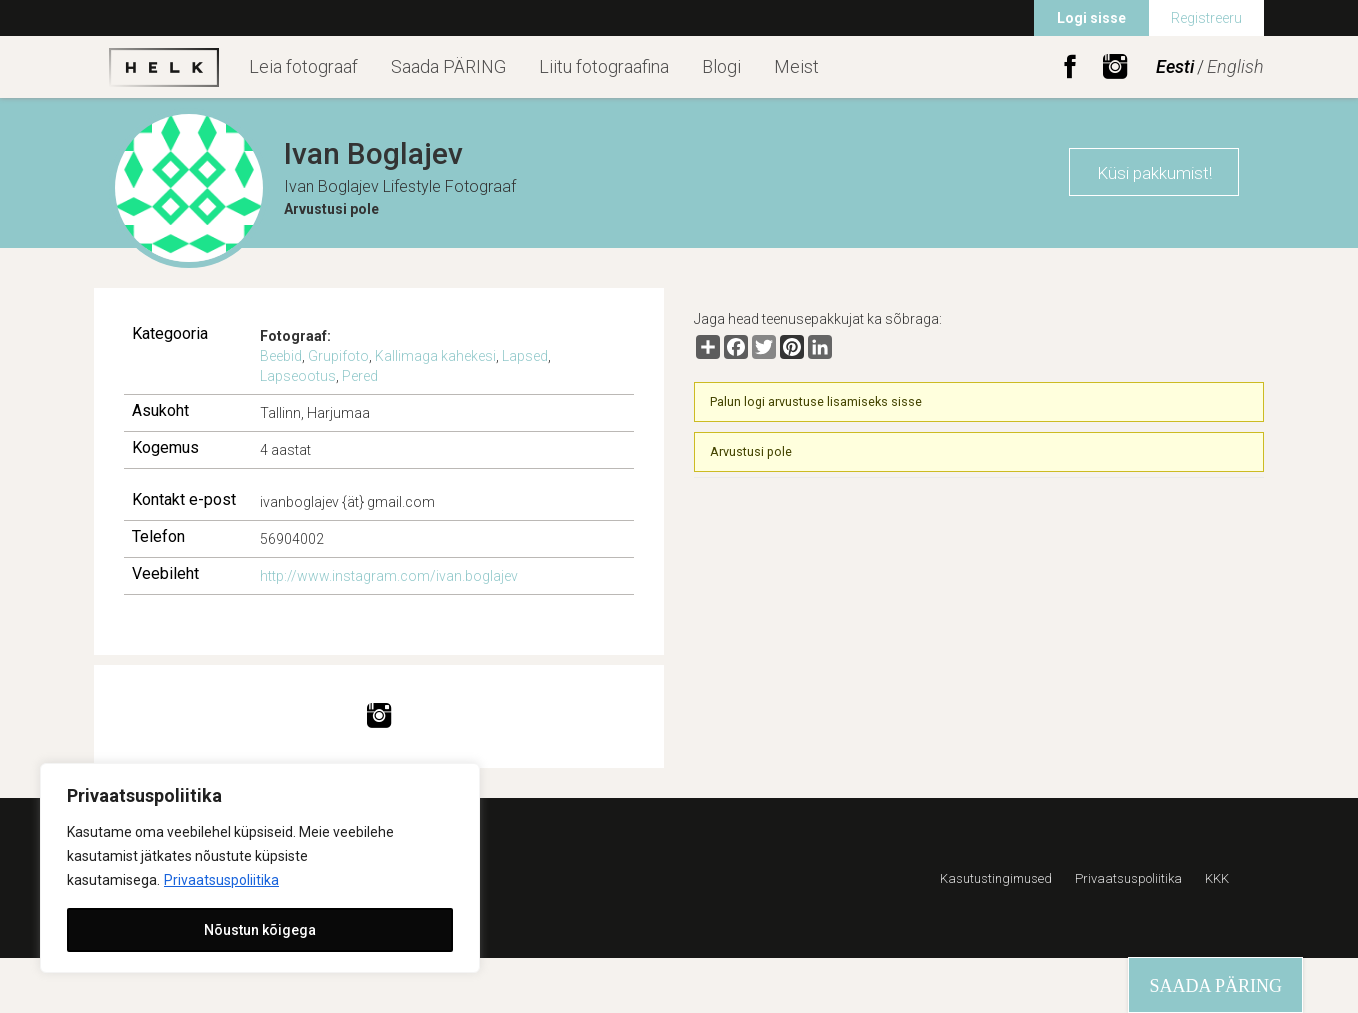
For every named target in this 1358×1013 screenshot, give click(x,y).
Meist (796, 66)
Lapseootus (298, 376)
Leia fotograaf (303, 66)
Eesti (1175, 66)
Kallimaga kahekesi (435, 356)
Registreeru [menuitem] (1206, 18)
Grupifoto (338, 356)
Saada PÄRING (448, 66)
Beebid (281, 356)
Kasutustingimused (996, 878)
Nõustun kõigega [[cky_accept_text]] (260, 930)
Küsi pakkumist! (1154, 173)
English (1235, 66)
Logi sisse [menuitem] (1091, 18)
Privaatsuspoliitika (221, 880)
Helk (164, 67)
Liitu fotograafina (604, 66)
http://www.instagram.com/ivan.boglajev (389, 576)
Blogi (721, 66)
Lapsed (525, 356)
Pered (360, 376)
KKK (1217, 878)
